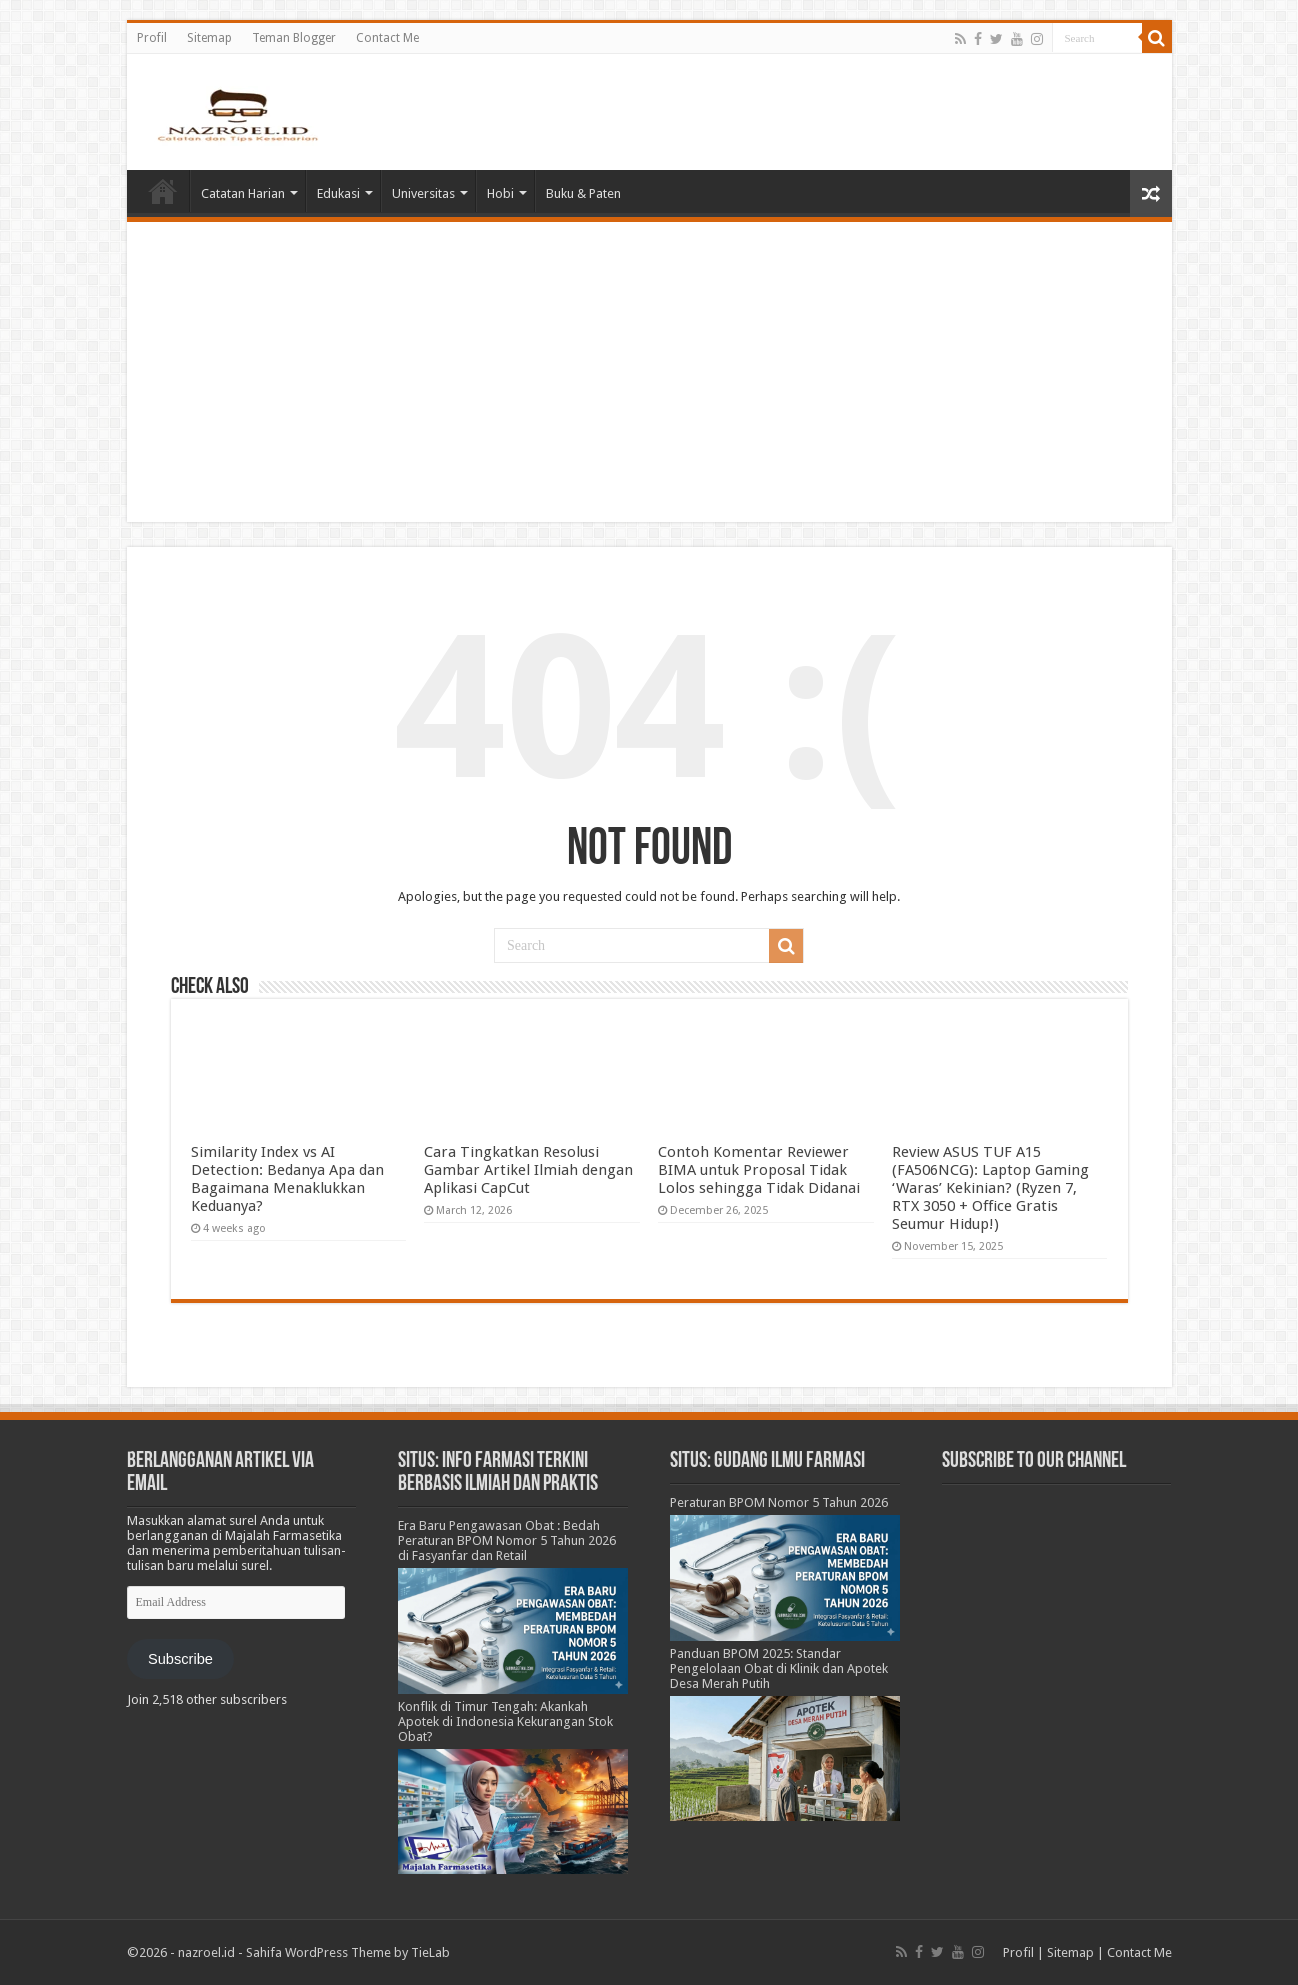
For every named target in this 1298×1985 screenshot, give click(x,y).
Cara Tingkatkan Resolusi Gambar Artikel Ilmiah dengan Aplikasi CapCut (528, 1170)
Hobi (500, 193)
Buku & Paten (583, 193)
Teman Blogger (294, 38)
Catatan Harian (243, 193)
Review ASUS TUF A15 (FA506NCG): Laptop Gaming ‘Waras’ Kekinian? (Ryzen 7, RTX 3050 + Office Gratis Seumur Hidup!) (990, 1188)
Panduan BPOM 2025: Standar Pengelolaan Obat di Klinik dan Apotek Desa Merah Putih (779, 1668)
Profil (152, 38)
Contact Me (387, 38)
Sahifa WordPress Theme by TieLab (348, 1952)
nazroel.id (206, 1952)
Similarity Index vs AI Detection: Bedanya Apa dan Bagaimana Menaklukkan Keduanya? (287, 1179)
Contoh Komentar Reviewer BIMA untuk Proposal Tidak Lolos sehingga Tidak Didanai (759, 1170)
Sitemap (209, 38)
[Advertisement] (649, 372)
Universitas (423, 193)
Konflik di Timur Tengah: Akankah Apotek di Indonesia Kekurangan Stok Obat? (505, 1721)
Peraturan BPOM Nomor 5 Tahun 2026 (779, 1502)
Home (163, 191)
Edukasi (338, 193)
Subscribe (180, 1659)
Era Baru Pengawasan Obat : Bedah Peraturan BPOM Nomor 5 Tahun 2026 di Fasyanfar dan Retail (507, 1540)
